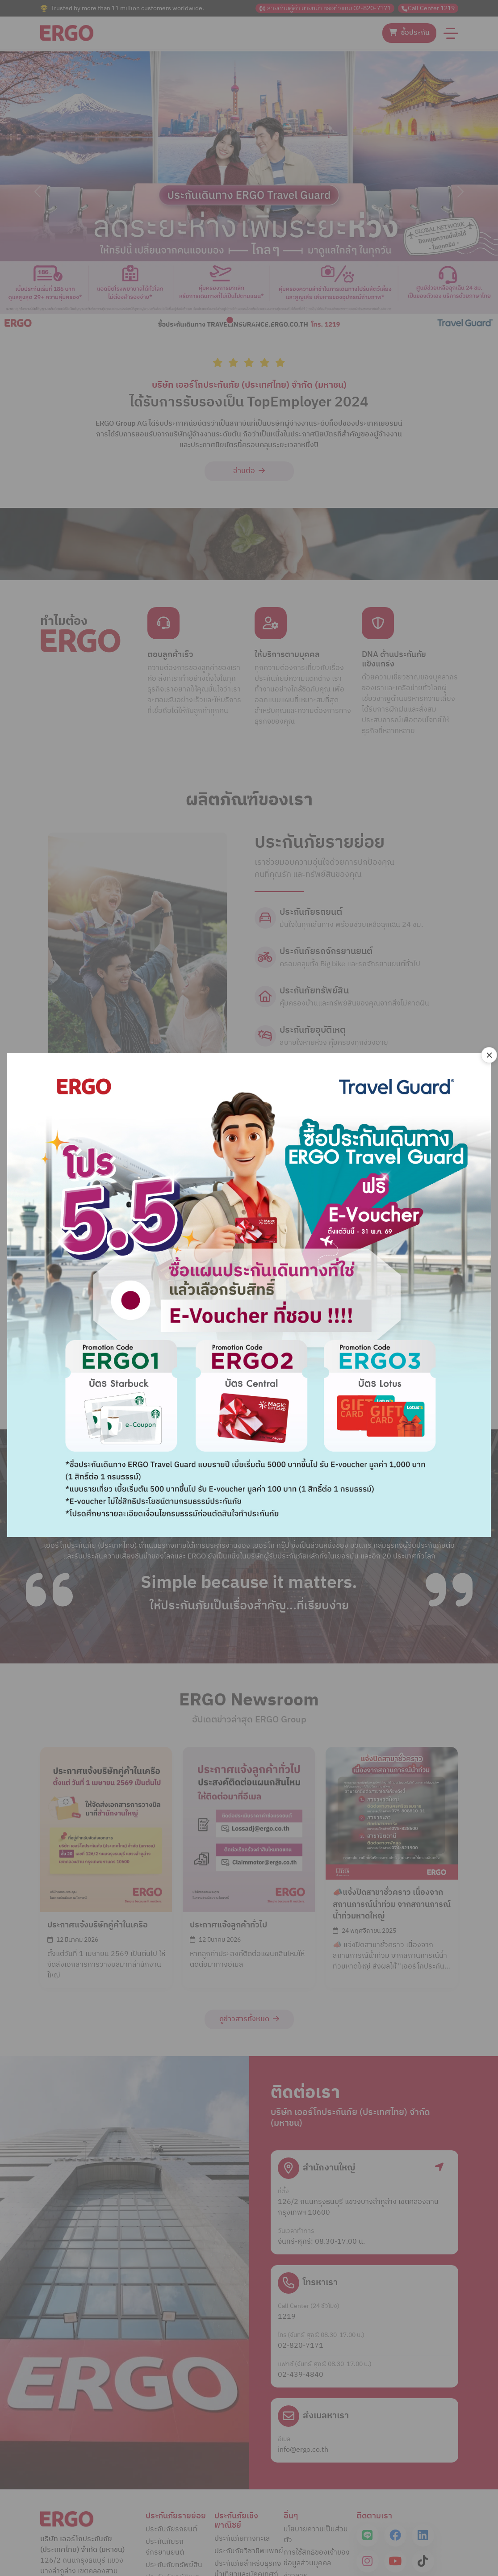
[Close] (489, 1055)
